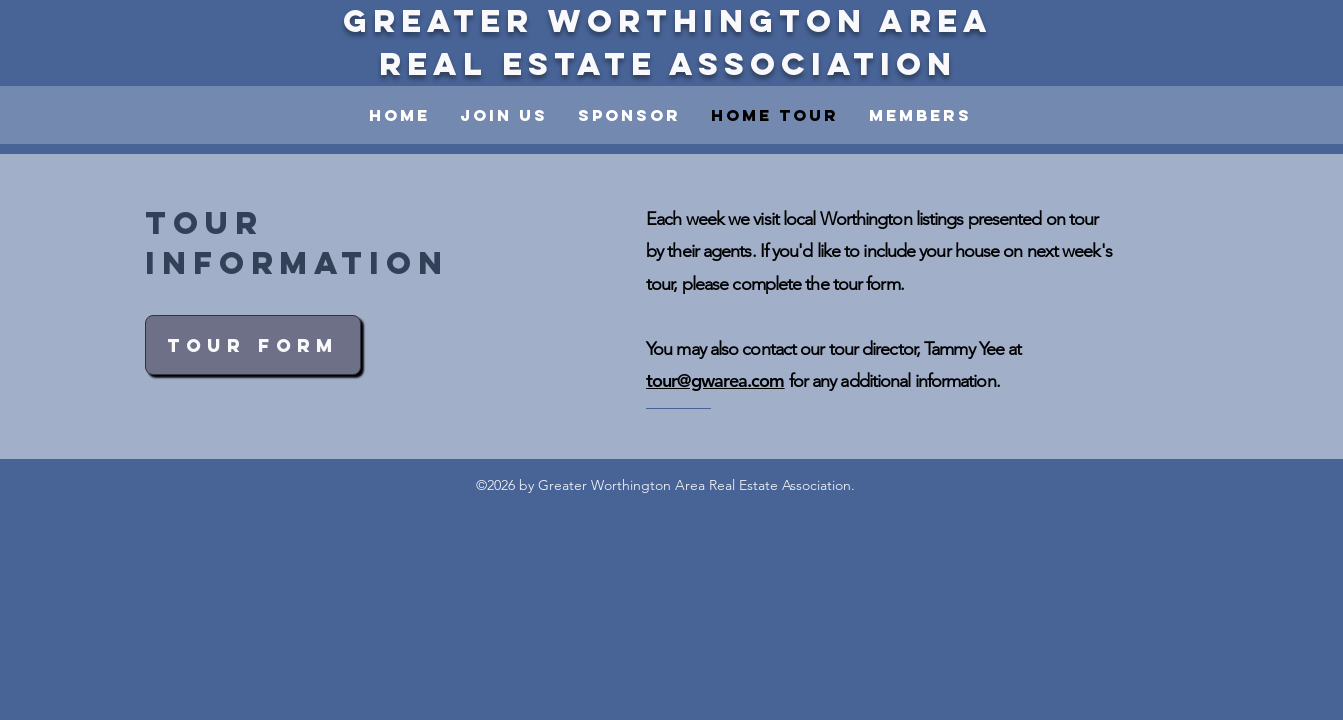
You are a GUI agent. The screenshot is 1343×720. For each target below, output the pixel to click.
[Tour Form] (253, 345)
